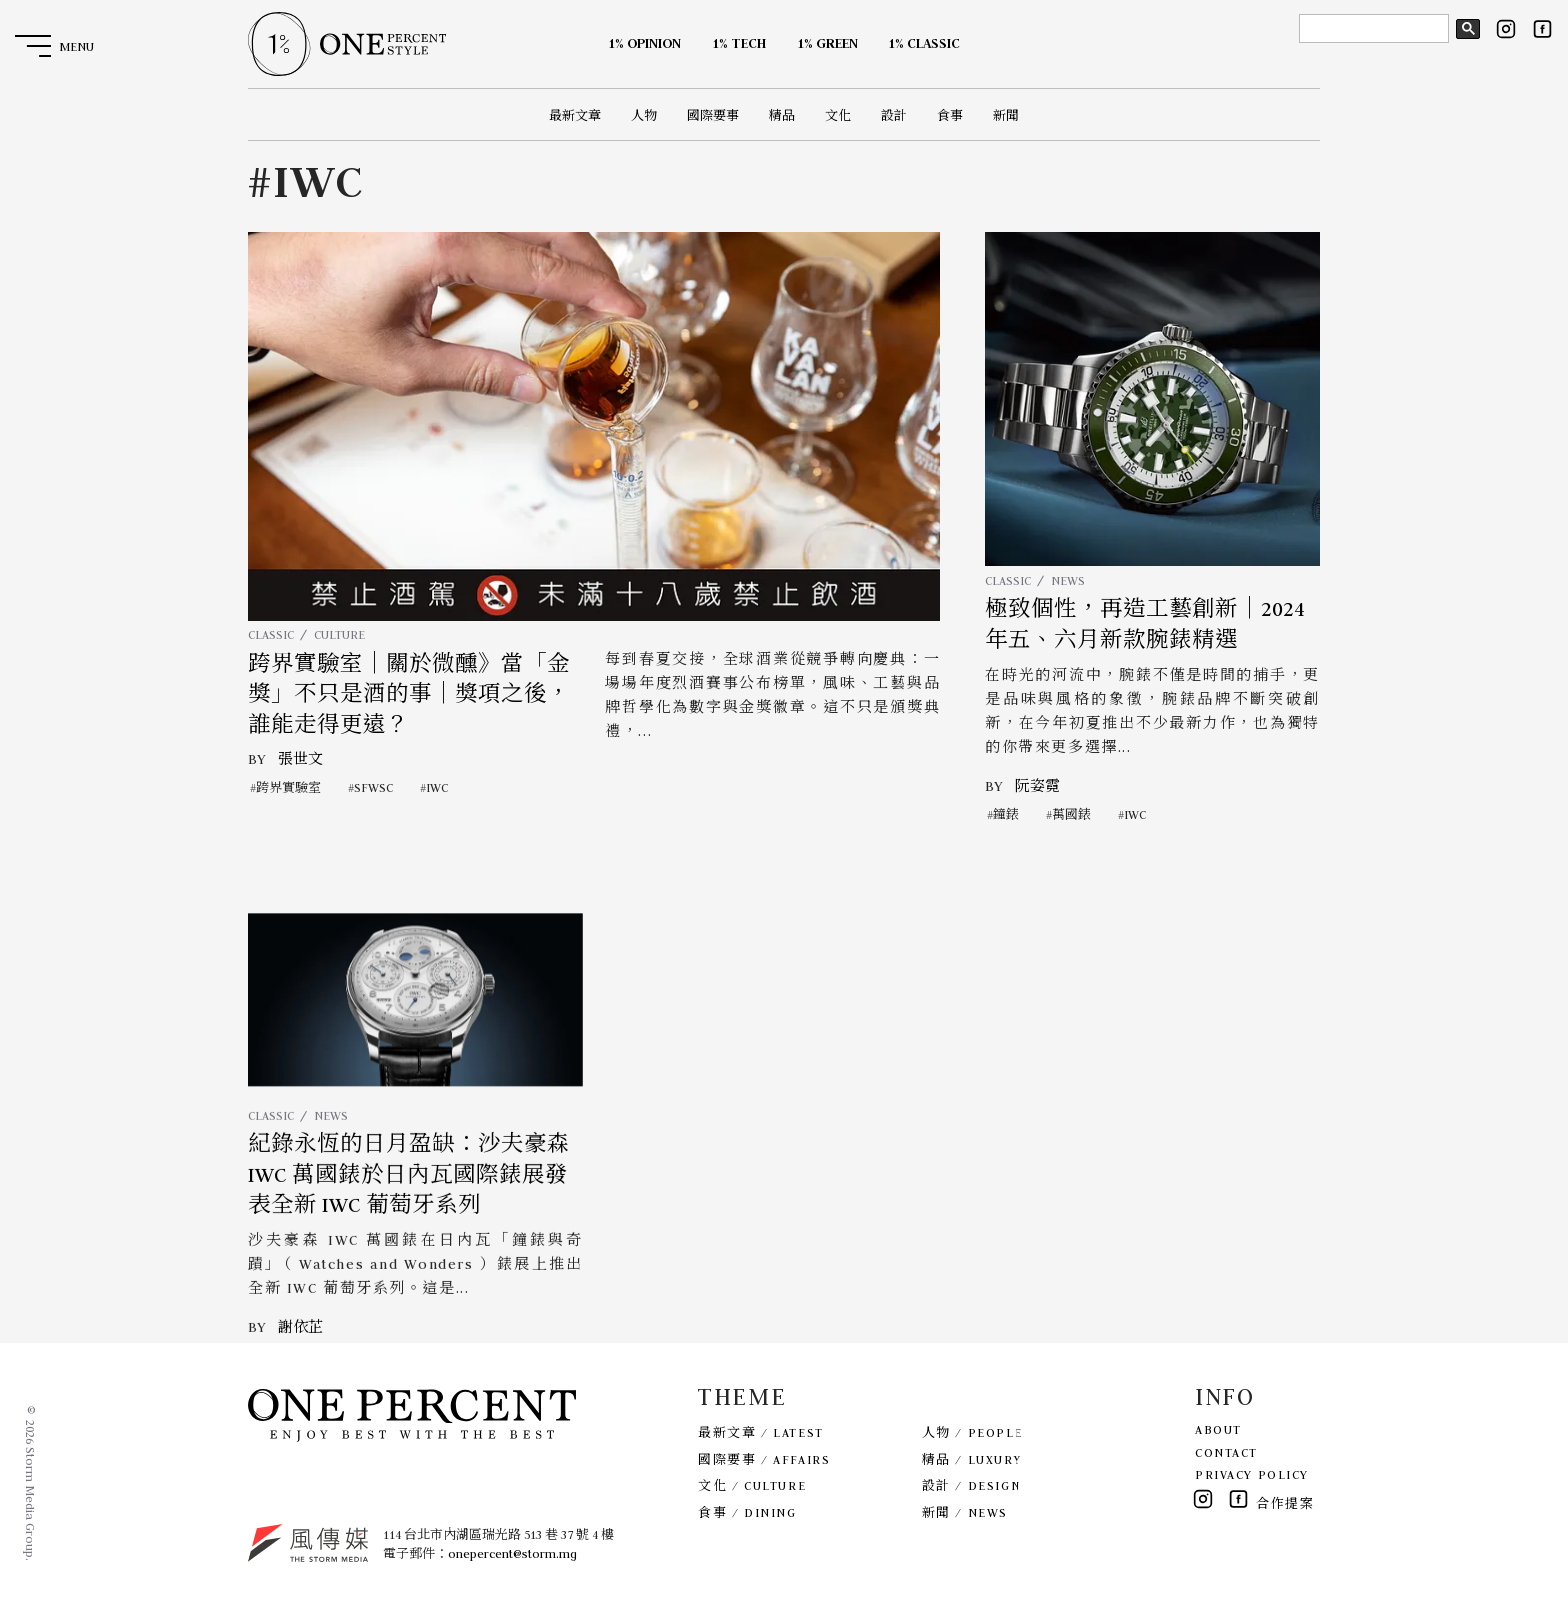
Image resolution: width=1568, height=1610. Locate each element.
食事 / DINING (747, 1512)
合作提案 (1285, 1503)
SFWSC (373, 787)
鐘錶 (1006, 814)
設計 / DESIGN (971, 1485)
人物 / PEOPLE (972, 1432)
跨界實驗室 (288, 787)
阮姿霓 (1037, 786)
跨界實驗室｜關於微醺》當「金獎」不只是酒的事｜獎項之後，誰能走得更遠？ (409, 694)
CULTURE (339, 634)
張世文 (300, 759)
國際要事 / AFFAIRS (764, 1459)
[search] (1372, 29)
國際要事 (713, 115)
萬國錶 (1071, 814)
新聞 (1006, 115)
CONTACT (1226, 1452)
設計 (894, 115)
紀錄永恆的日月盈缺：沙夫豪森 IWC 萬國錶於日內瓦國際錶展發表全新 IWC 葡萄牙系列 (409, 1215)
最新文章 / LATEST (760, 1432)
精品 (782, 115)
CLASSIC (271, 634)
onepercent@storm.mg (512, 1553)
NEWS (1068, 580)
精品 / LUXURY (972, 1459)
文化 (838, 115)
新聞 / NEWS (965, 1512)
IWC (437, 787)
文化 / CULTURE (752, 1485)
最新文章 (575, 115)
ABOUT (1218, 1429)
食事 (950, 115)
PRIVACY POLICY (1252, 1474)
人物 (644, 115)
